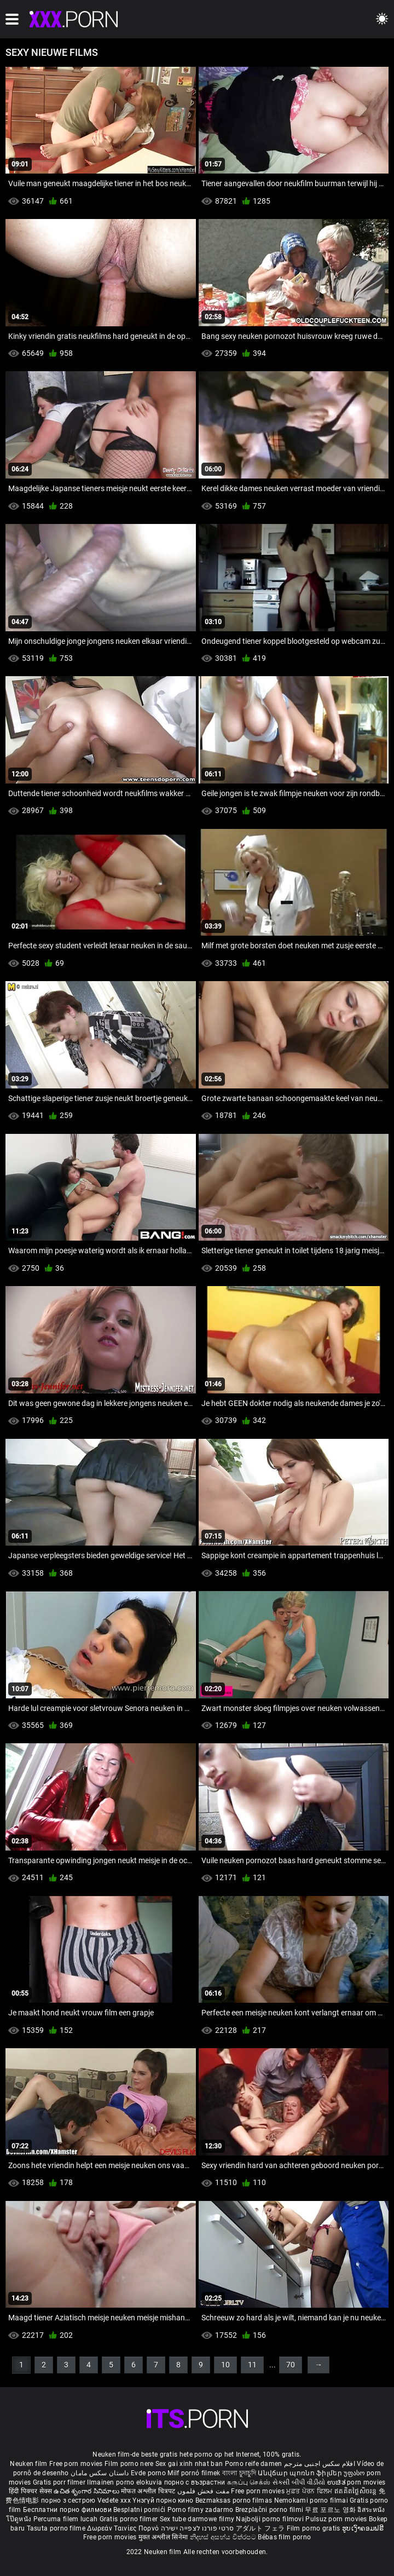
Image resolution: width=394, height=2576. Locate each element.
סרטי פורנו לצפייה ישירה (197, 2528)
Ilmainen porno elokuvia (125, 2482)
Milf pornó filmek (193, 2473)
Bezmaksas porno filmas (234, 2500)
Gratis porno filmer (130, 2519)
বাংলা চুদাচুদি (239, 2473)
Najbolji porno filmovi (270, 2519)
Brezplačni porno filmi (270, 2510)
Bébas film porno (284, 2537)
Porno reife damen (253, 2464)
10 (225, 2364)
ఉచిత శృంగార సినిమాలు (87, 2491)
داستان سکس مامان (100, 2473)
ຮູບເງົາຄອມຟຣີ (363, 2528)
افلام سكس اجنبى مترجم (319, 2464)
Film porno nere (129, 2464)
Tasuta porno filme (57, 2528)
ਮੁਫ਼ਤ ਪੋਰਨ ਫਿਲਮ (310, 2491)
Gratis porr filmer (60, 2482)
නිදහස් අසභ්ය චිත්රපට (224, 2537)
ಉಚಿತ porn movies (356, 2482)
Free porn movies (77, 2464)
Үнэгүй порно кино (163, 2500)
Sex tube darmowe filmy (197, 2519)
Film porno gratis (314, 2528)
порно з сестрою (68, 2500)
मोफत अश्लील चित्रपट (149, 2491)
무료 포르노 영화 (331, 2510)
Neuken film (28, 2464)
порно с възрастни (194, 2482)
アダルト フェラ (260, 2528)
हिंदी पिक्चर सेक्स (30, 2491)
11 (252, 2364)
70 (290, 2364)
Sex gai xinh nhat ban (189, 2464)
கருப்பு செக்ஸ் (248, 2482)
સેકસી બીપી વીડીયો (299, 2482)
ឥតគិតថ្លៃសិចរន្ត (356, 2491)
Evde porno (148, 2473)
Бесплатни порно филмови (68, 2510)
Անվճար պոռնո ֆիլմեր (301, 2473)
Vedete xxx (114, 2500)
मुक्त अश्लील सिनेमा (164, 2537)
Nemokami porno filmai (312, 2500)
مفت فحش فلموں (204, 2491)
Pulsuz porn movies (337, 2519)
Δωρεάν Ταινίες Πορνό (123, 2528)
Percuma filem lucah (66, 2519)
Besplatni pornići (140, 2510)
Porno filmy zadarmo (201, 2510)
